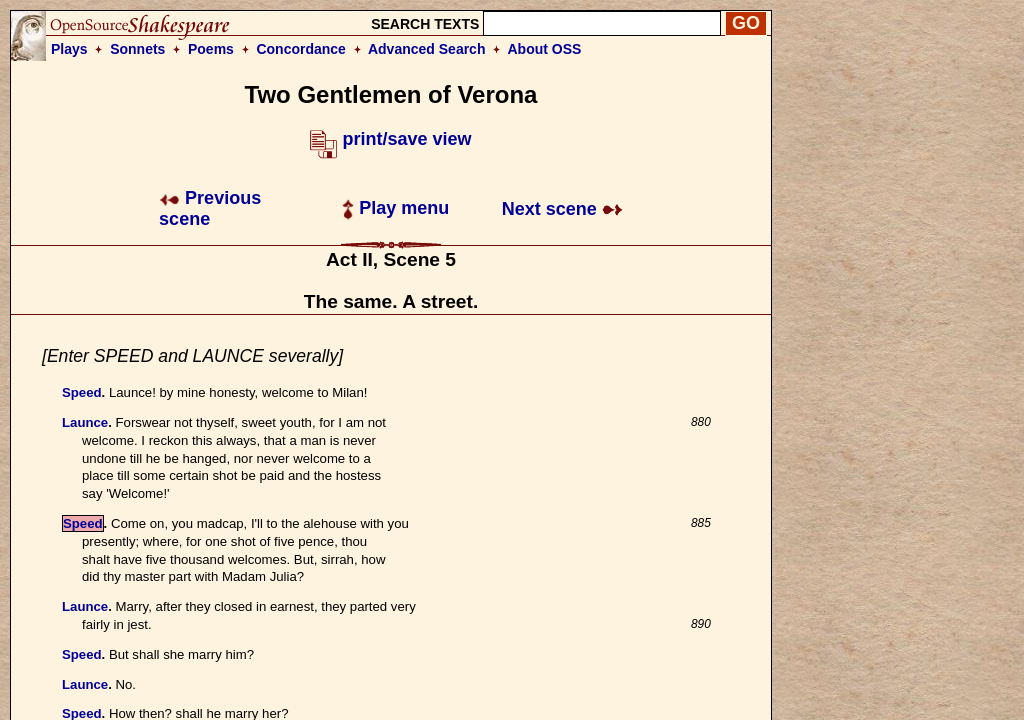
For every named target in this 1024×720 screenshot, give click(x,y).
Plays (69, 49)
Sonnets (137, 49)
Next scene (562, 209)
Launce (85, 422)
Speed (82, 392)
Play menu (395, 208)
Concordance (300, 49)
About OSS (545, 49)
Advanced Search (427, 49)
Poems (211, 49)
